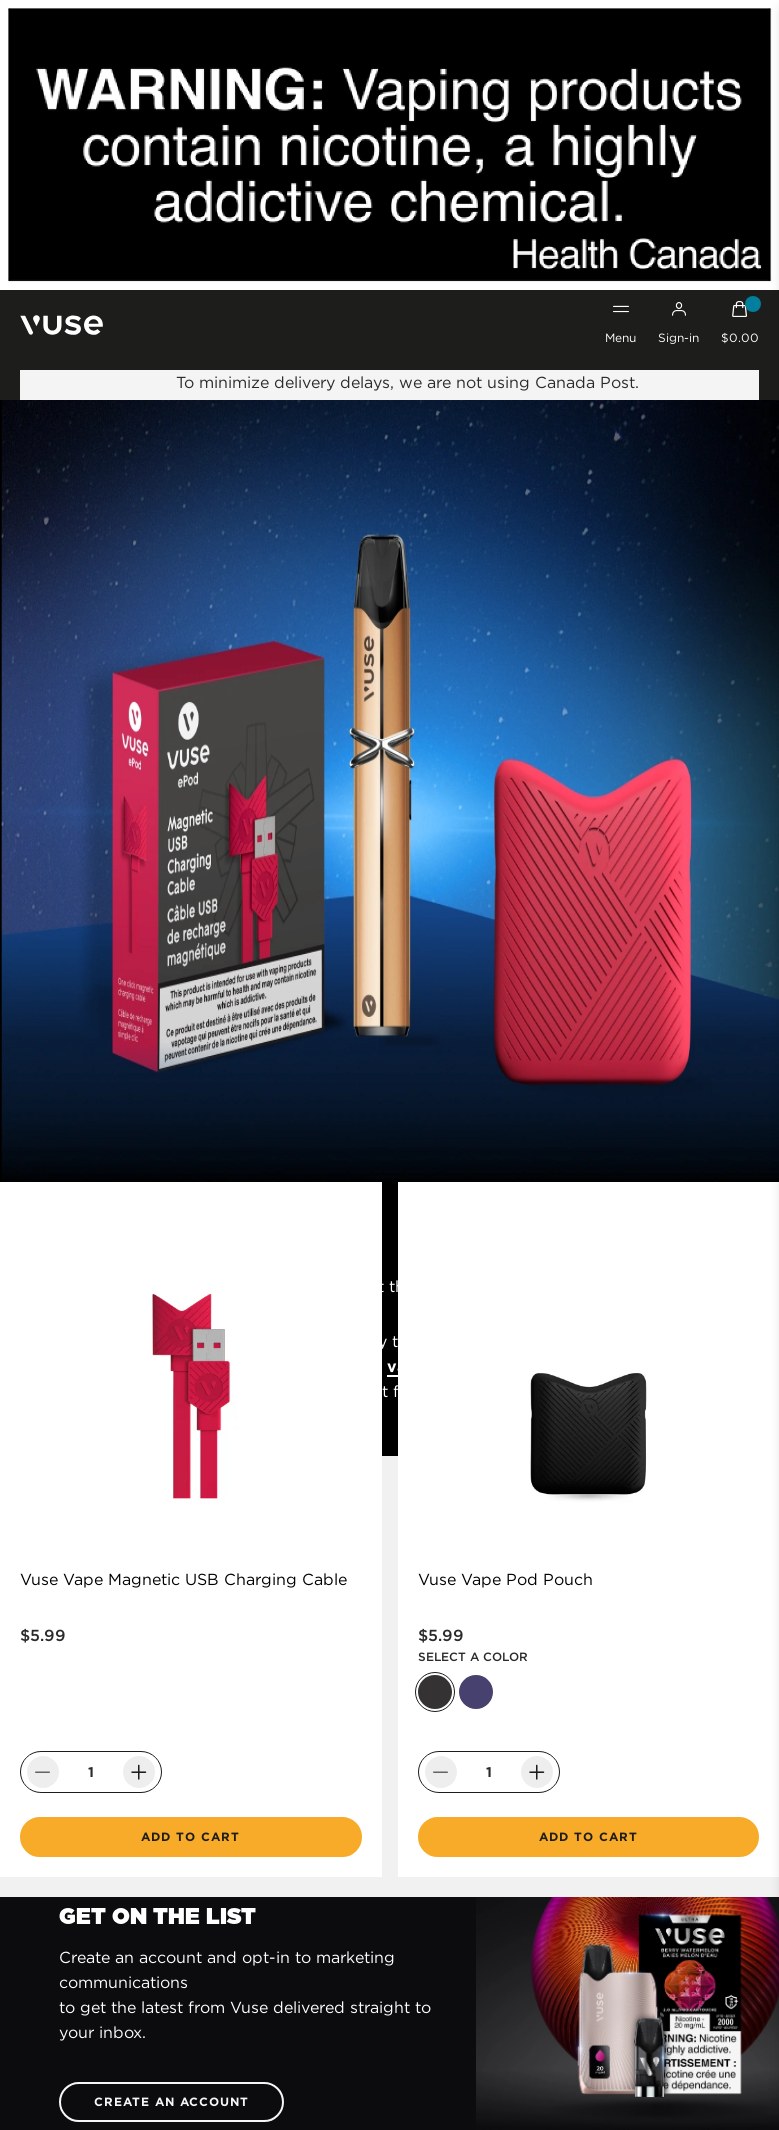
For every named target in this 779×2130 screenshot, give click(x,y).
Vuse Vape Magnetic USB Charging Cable (183, 1579)
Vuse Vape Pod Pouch (505, 1579)
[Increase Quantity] (139, 1772)
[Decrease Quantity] (43, 1772)
